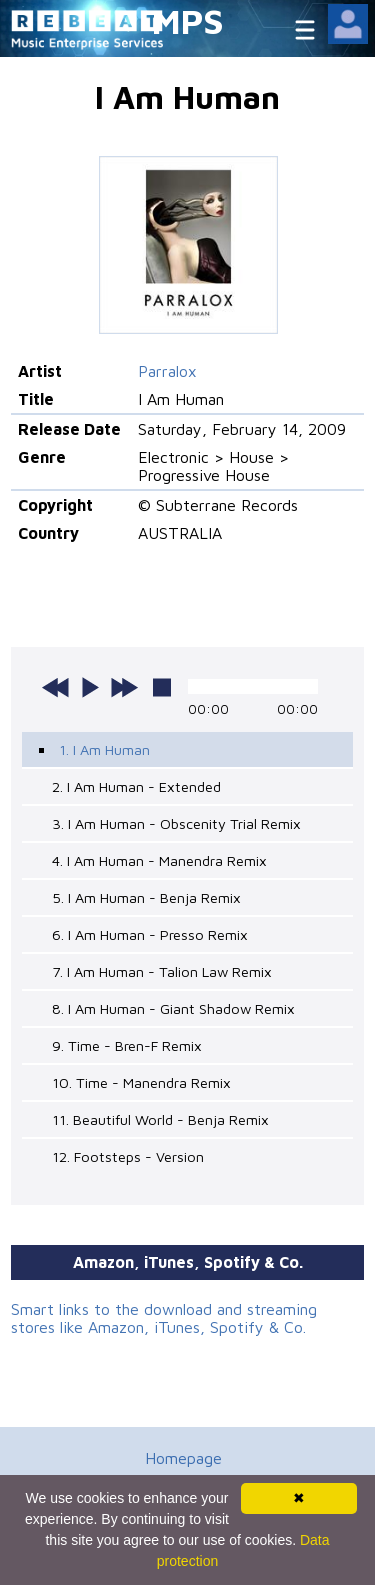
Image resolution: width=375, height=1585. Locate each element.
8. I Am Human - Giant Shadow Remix (173, 1008)
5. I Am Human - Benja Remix (146, 897)
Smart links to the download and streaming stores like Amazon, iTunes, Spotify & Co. (164, 1318)
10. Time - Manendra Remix (141, 1082)
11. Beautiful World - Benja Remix (160, 1119)
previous (56, 687)
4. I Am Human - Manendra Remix (159, 860)
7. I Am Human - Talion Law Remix (162, 971)
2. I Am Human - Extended (136, 786)
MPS (188, 20)
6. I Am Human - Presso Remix (150, 934)
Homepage (183, 1458)
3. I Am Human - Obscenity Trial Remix (176, 823)
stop (162, 687)
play (90, 687)
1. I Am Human (104, 749)
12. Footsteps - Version (128, 1156)
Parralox (167, 371)
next (124, 687)
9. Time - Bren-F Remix (127, 1045)
